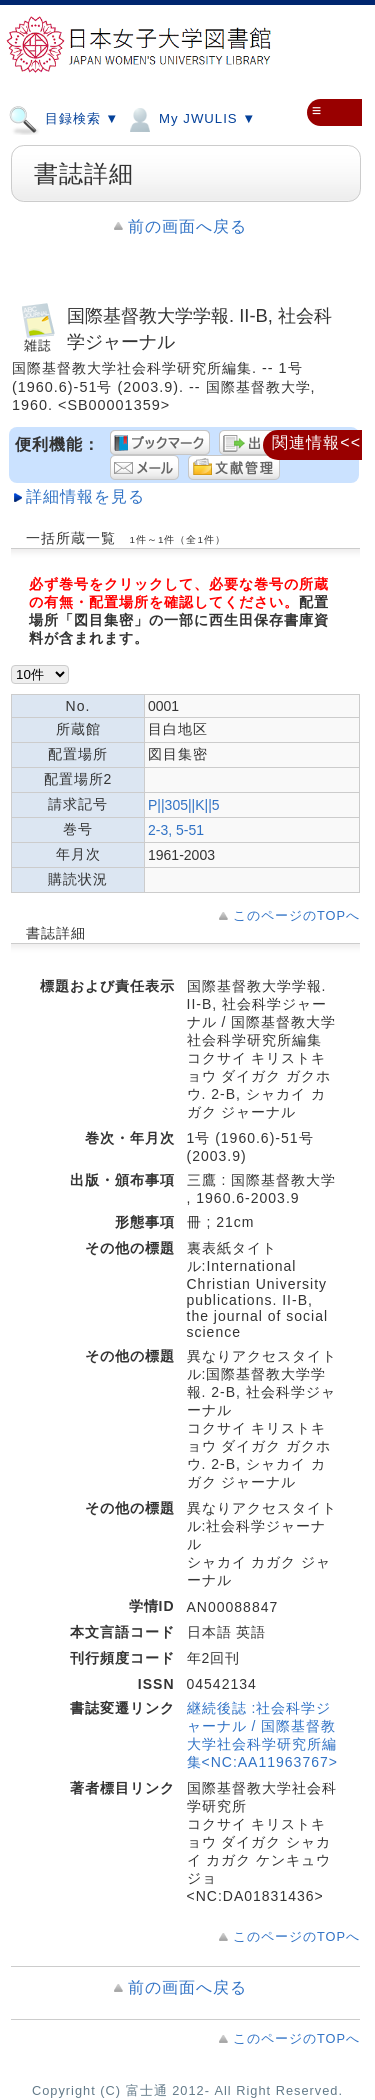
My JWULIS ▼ (190, 118)
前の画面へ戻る (187, 226)
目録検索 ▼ (63, 118)
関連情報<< (316, 442)
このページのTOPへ (296, 915)
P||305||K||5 (184, 805)
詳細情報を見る (85, 496)
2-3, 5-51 (176, 830)
